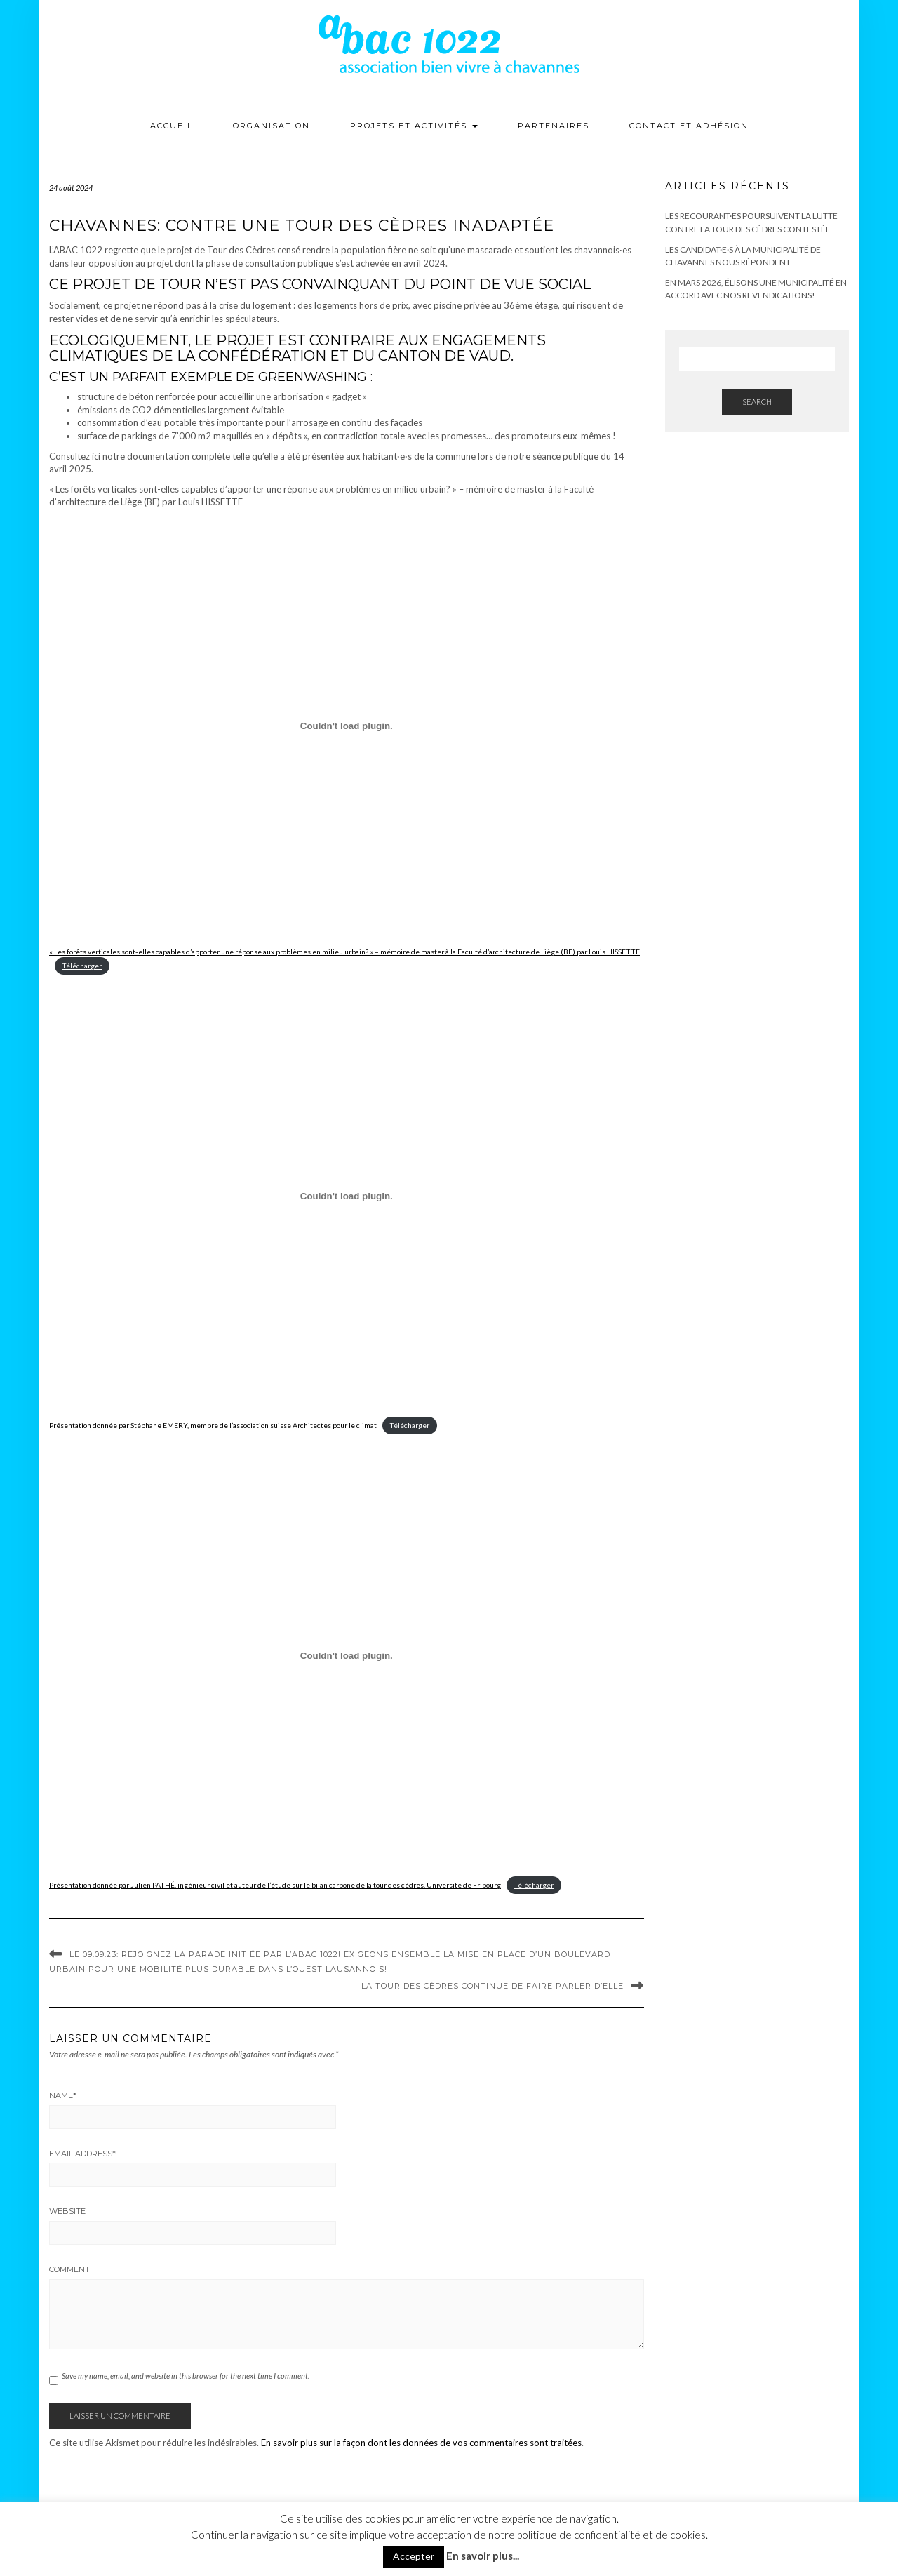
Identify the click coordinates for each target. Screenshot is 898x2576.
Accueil (171, 126)
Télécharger (82, 965)
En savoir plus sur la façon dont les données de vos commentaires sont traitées (421, 2442)
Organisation (271, 126)
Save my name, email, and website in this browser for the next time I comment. (185, 2375)
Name (62, 2095)
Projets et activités (414, 126)
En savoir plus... (482, 2555)
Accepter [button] (413, 2556)
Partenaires (553, 126)
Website (67, 2211)
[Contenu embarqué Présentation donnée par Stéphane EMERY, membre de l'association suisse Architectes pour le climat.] (346, 1196)
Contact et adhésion (689, 126)
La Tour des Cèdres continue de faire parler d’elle (492, 1986)
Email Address (82, 2153)
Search (757, 401)
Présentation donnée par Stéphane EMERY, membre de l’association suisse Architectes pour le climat (213, 1425)
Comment (69, 2269)
